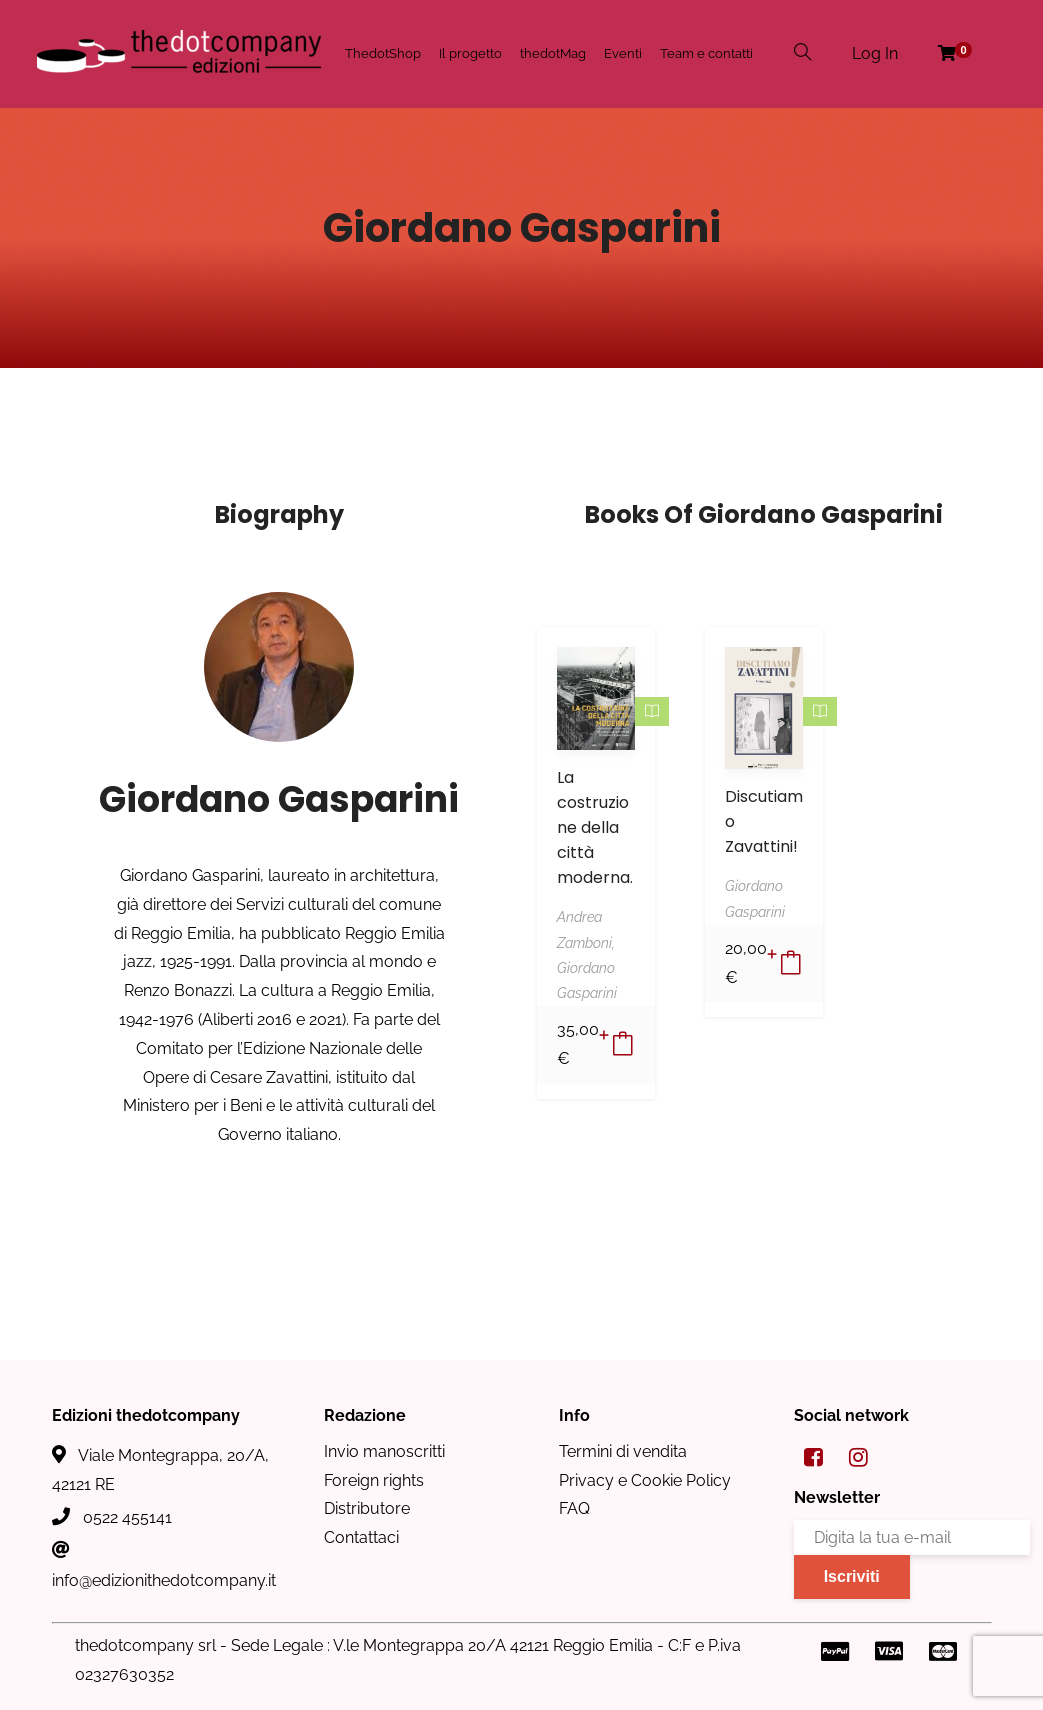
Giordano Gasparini (279, 799)
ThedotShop (383, 53)
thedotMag (553, 53)
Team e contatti (706, 53)
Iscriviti (852, 1576)
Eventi (623, 53)
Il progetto (470, 53)
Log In (875, 53)
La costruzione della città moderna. (595, 827)
